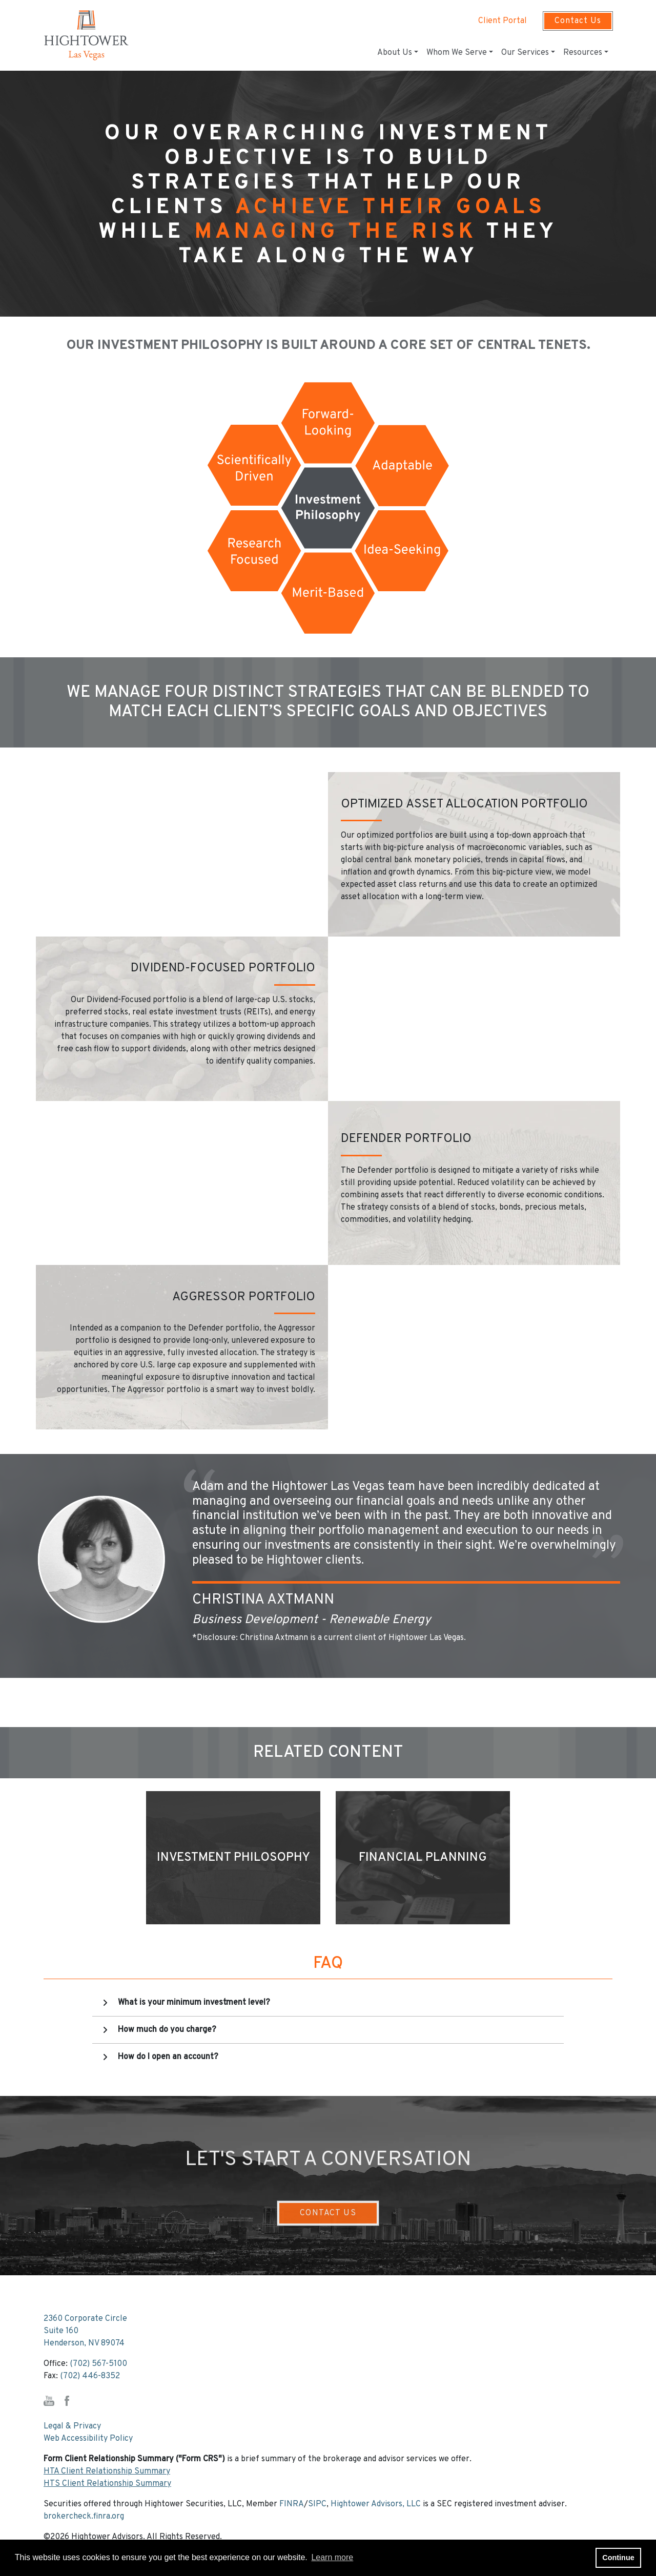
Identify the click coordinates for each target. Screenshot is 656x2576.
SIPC (317, 2504)
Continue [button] (618, 2557)
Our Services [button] (525, 53)
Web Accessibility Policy (88, 2439)
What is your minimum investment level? (194, 2003)
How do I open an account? (168, 2057)
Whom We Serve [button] (456, 53)
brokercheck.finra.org (84, 2516)
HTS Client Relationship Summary (107, 2484)
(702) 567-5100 (98, 2364)
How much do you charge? (167, 2030)
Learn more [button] (332, 2557)
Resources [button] (582, 53)
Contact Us (578, 21)
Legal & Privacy (72, 2426)
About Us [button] (394, 53)
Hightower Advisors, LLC (376, 2504)
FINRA (291, 2504)
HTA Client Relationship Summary (107, 2471)
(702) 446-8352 (90, 2376)
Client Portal (502, 21)
